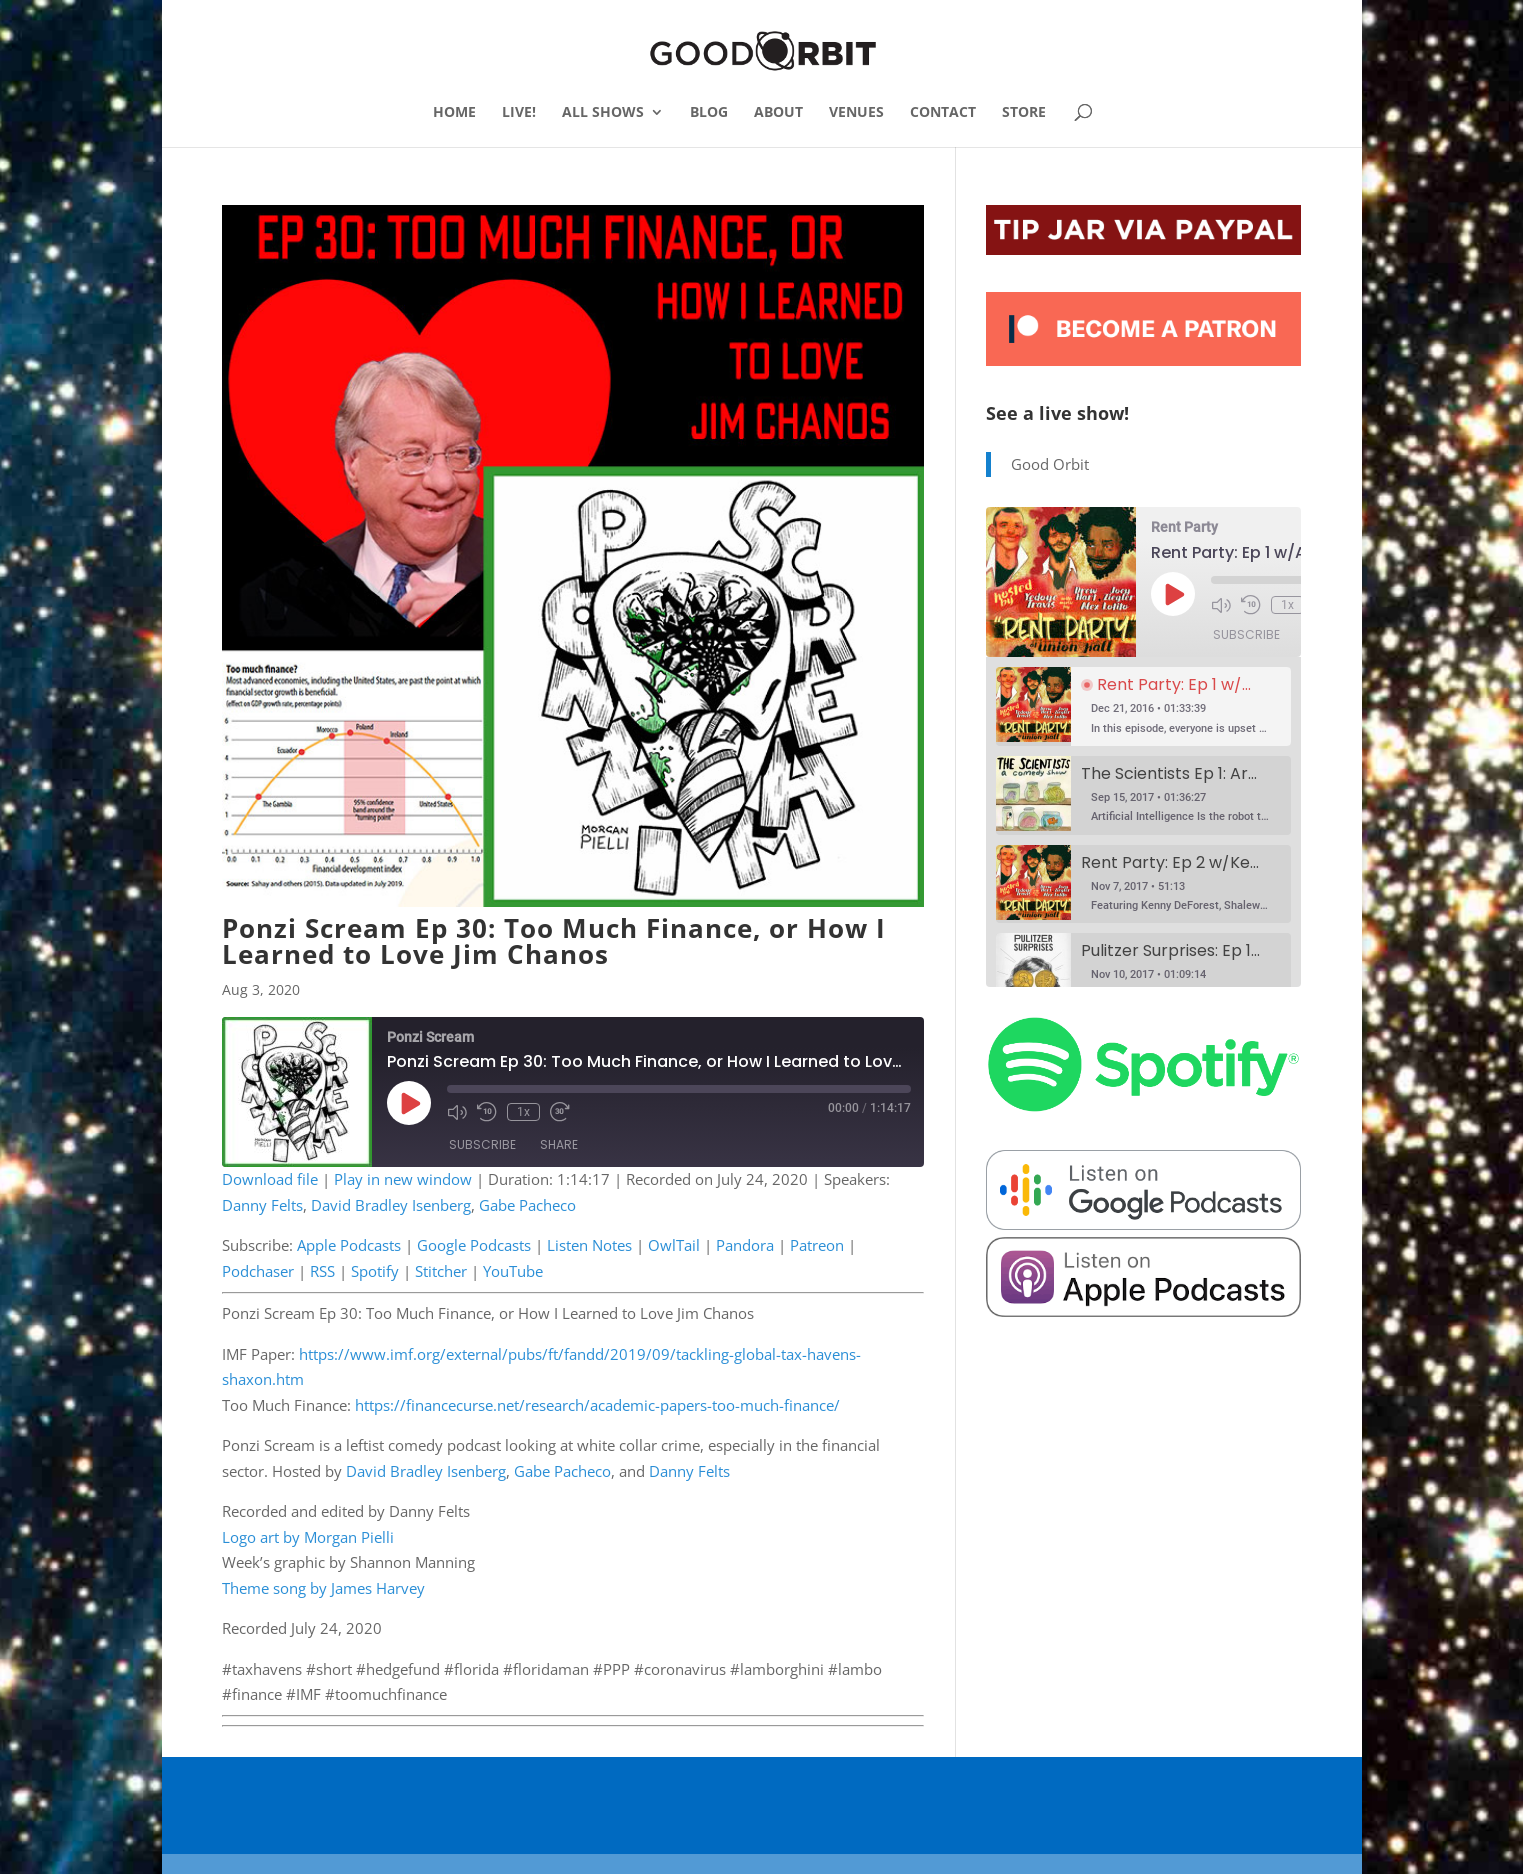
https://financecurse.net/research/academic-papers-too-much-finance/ (597, 1405)
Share (559, 1144)
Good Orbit (1050, 464)
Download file (270, 1179)
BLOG (709, 113)
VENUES (856, 113)
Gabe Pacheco (527, 1205)
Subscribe (482, 1144)
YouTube (513, 1271)
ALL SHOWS (603, 113)
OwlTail (674, 1245)
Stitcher (441, 1271)
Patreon (817, 1245)
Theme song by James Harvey (323, 1588)
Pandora (745, 1245)
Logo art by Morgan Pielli (308, 1537)
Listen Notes (589, 1245)
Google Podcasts (474, 1245)
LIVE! (519, 113)
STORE (1024, 113)
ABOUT (778, 113)
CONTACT (943, 113)
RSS (322, 1271)
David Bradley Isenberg (391, 1205)
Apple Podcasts (349, 1245)
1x (523, 1112)
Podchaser (258, 1271)
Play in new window (403, 1179)
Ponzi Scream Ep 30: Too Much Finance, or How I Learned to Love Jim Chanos (554, 941)
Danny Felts (262, 1205)
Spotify (375, 1271)
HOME (454, 113)
